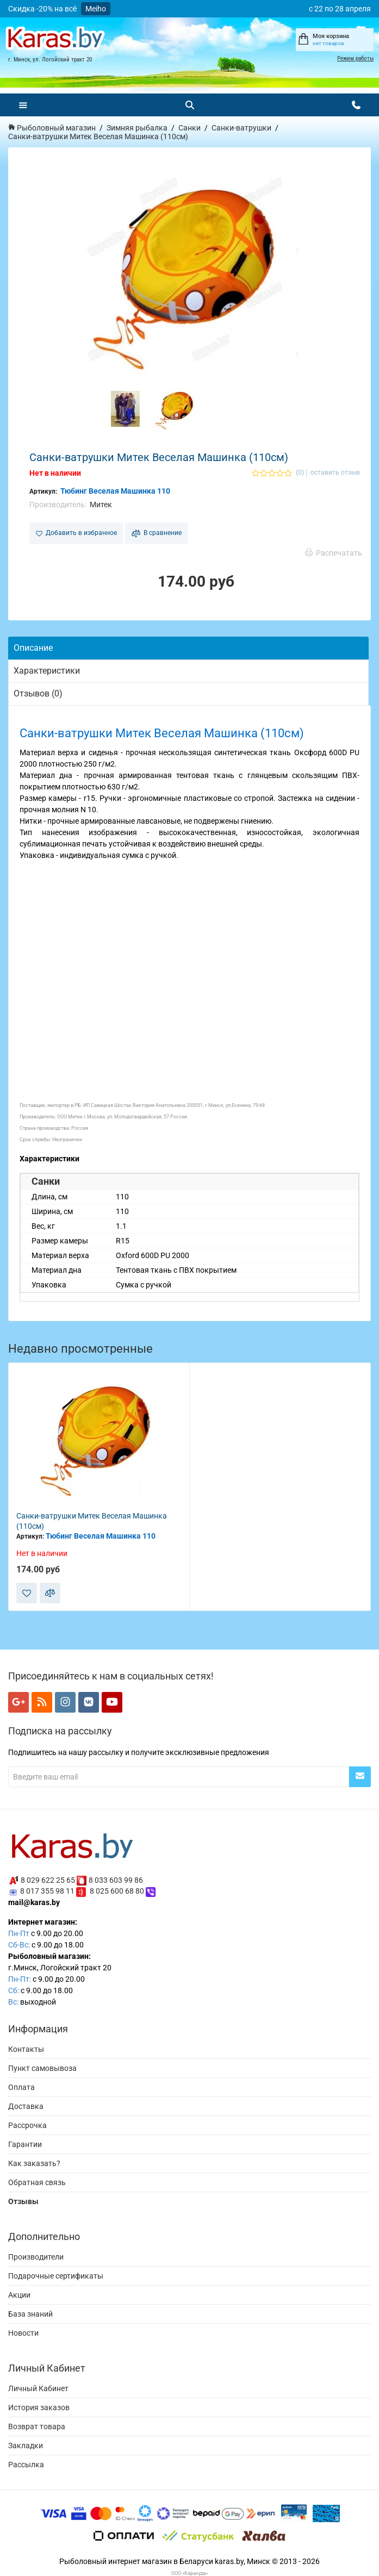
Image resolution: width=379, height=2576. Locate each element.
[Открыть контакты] (356, 105)
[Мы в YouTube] (112, 1702)
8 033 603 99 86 (116, 1879)
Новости (23, 2333)
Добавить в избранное (76, 533)
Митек (101, 504)
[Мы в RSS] (42, 1702)
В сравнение (157, 533)
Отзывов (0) (38, 693)
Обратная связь (37, 2182)
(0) (300, 472)
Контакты (26, 2049)
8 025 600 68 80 (117, 1891)
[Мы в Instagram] (65, 1702)
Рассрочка (27, 2125)
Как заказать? (34, 2163)
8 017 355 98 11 (47, 1891)
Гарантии (25, 2144)
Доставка (26, 2106)
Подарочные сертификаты (55, 2276)
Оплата (21, 2087)
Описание (33, 648)
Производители (36, 2257)
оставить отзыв (335, 472)
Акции (19, 2295)
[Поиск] (189, 105)
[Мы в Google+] (18, 1702)
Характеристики (47, 670)
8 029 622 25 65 (48, 1879)
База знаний (30, 2314)
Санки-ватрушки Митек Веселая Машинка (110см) (91, 1520)
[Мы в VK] (88, 1702)
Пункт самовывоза (42, 2068)
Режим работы (355, 58)
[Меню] (23, 105)
